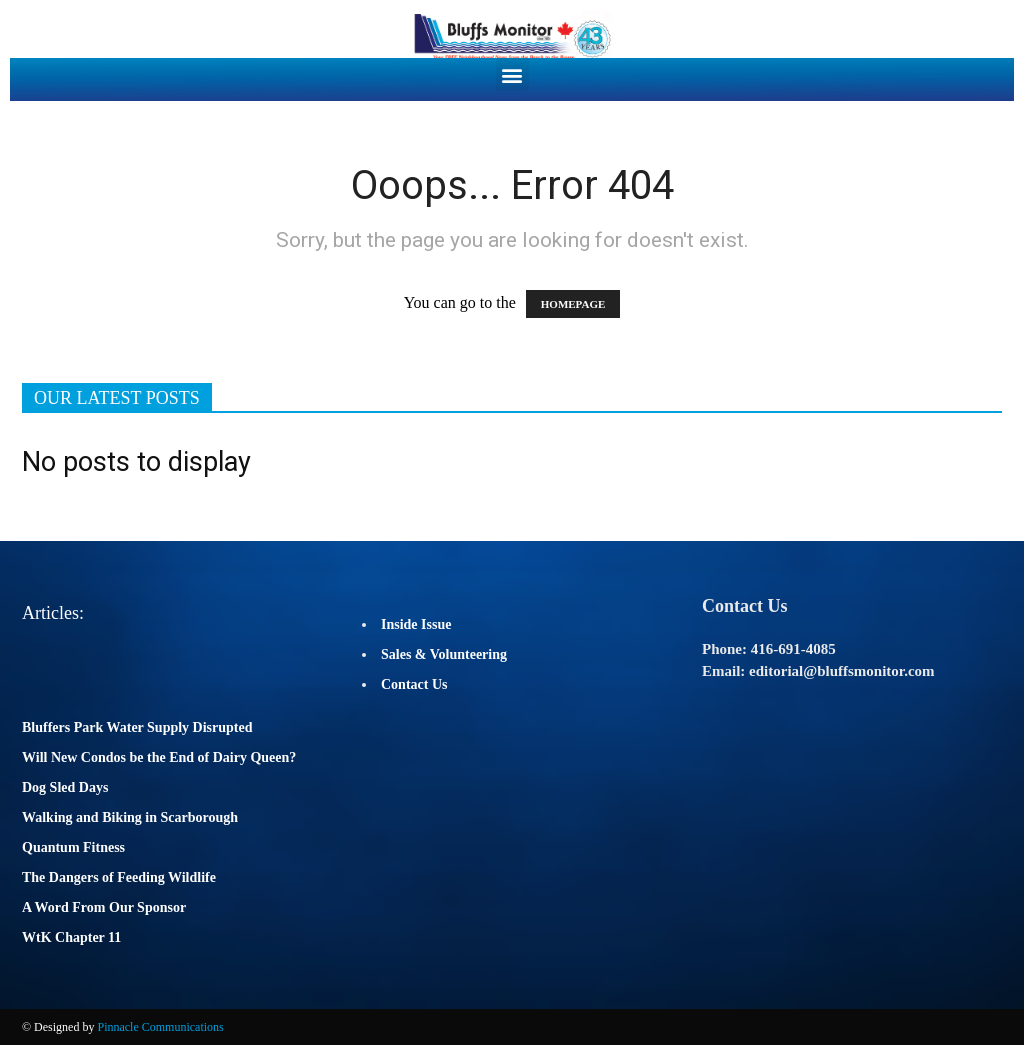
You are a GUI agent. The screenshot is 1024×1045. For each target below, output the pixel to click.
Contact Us (414, 684)
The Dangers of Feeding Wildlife (119, 877)
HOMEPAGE (573, 304)
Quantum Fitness (73, 847)
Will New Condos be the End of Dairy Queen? (159, 757)
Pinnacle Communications (160, 1027)
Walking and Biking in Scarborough (130, 817)
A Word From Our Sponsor (104, 907)
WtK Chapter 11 (71, 937)
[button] (512, 74)
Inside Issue (416, 624)
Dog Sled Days (65, 787)
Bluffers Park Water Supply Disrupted (137, 727)
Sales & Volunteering (444, 654)
